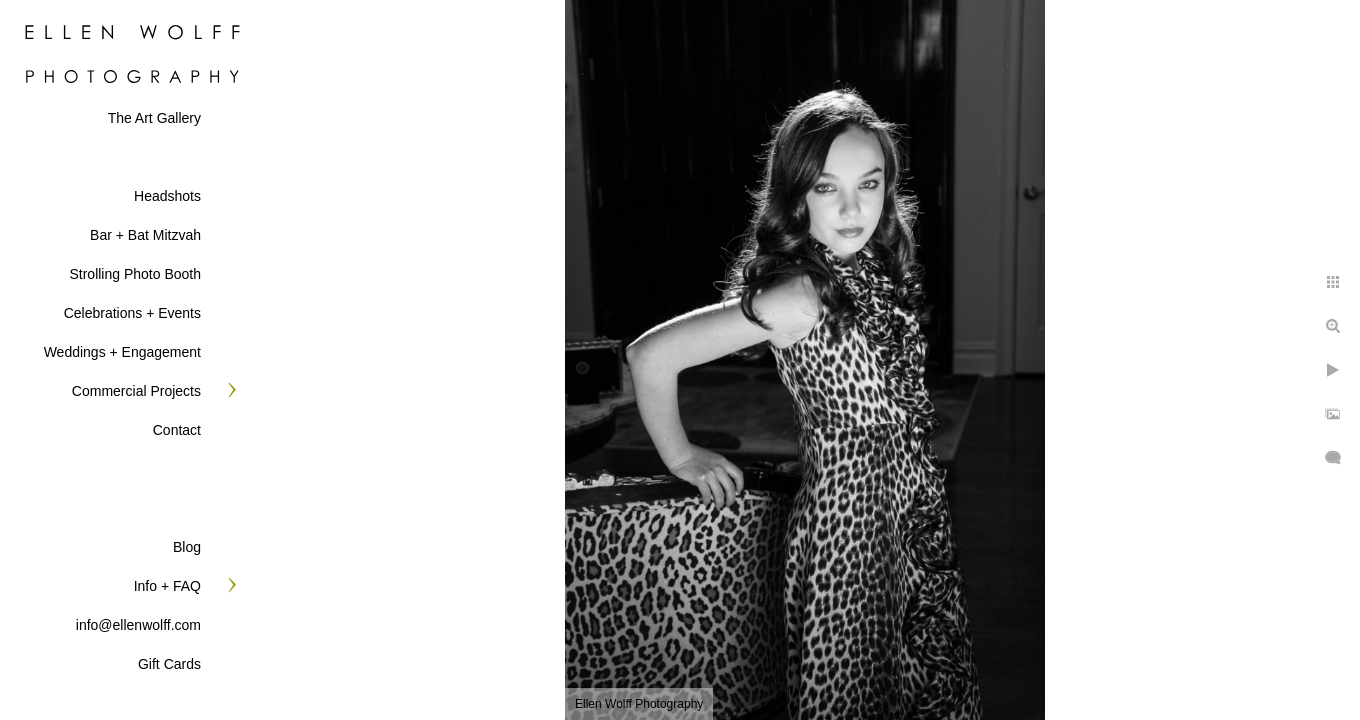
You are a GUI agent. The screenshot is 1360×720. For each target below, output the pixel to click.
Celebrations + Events (132, 313)
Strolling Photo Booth (135, 274)
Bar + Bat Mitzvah (145, 235)
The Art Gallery (154, 118)
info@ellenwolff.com (138, 625)
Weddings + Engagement (122, 352)
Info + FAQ (167, 586)
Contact (177, 430)
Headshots (167, 196)
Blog (187, 547)
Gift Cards (169, 664)
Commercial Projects (136, 391)
